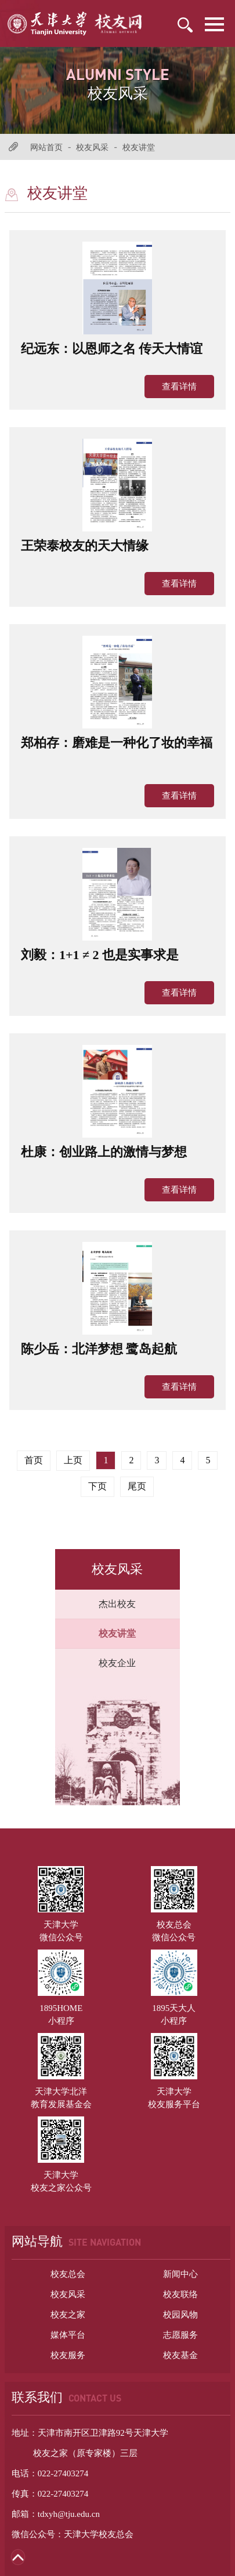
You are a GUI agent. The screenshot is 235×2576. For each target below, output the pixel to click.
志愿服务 (180, 2335)
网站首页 (46, 147)
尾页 (137, 1486)
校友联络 (180, 2294)
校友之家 (67, 2314)
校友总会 (67, 2274)
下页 (97, 1486)
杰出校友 (117, 1604)
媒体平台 (67, 2335)
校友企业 (117, 1663)
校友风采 (92, 147)
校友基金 (180, 2355)
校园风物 (180, 2314)
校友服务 (67, 2355)
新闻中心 (180, 2274)
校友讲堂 (138, 147)
